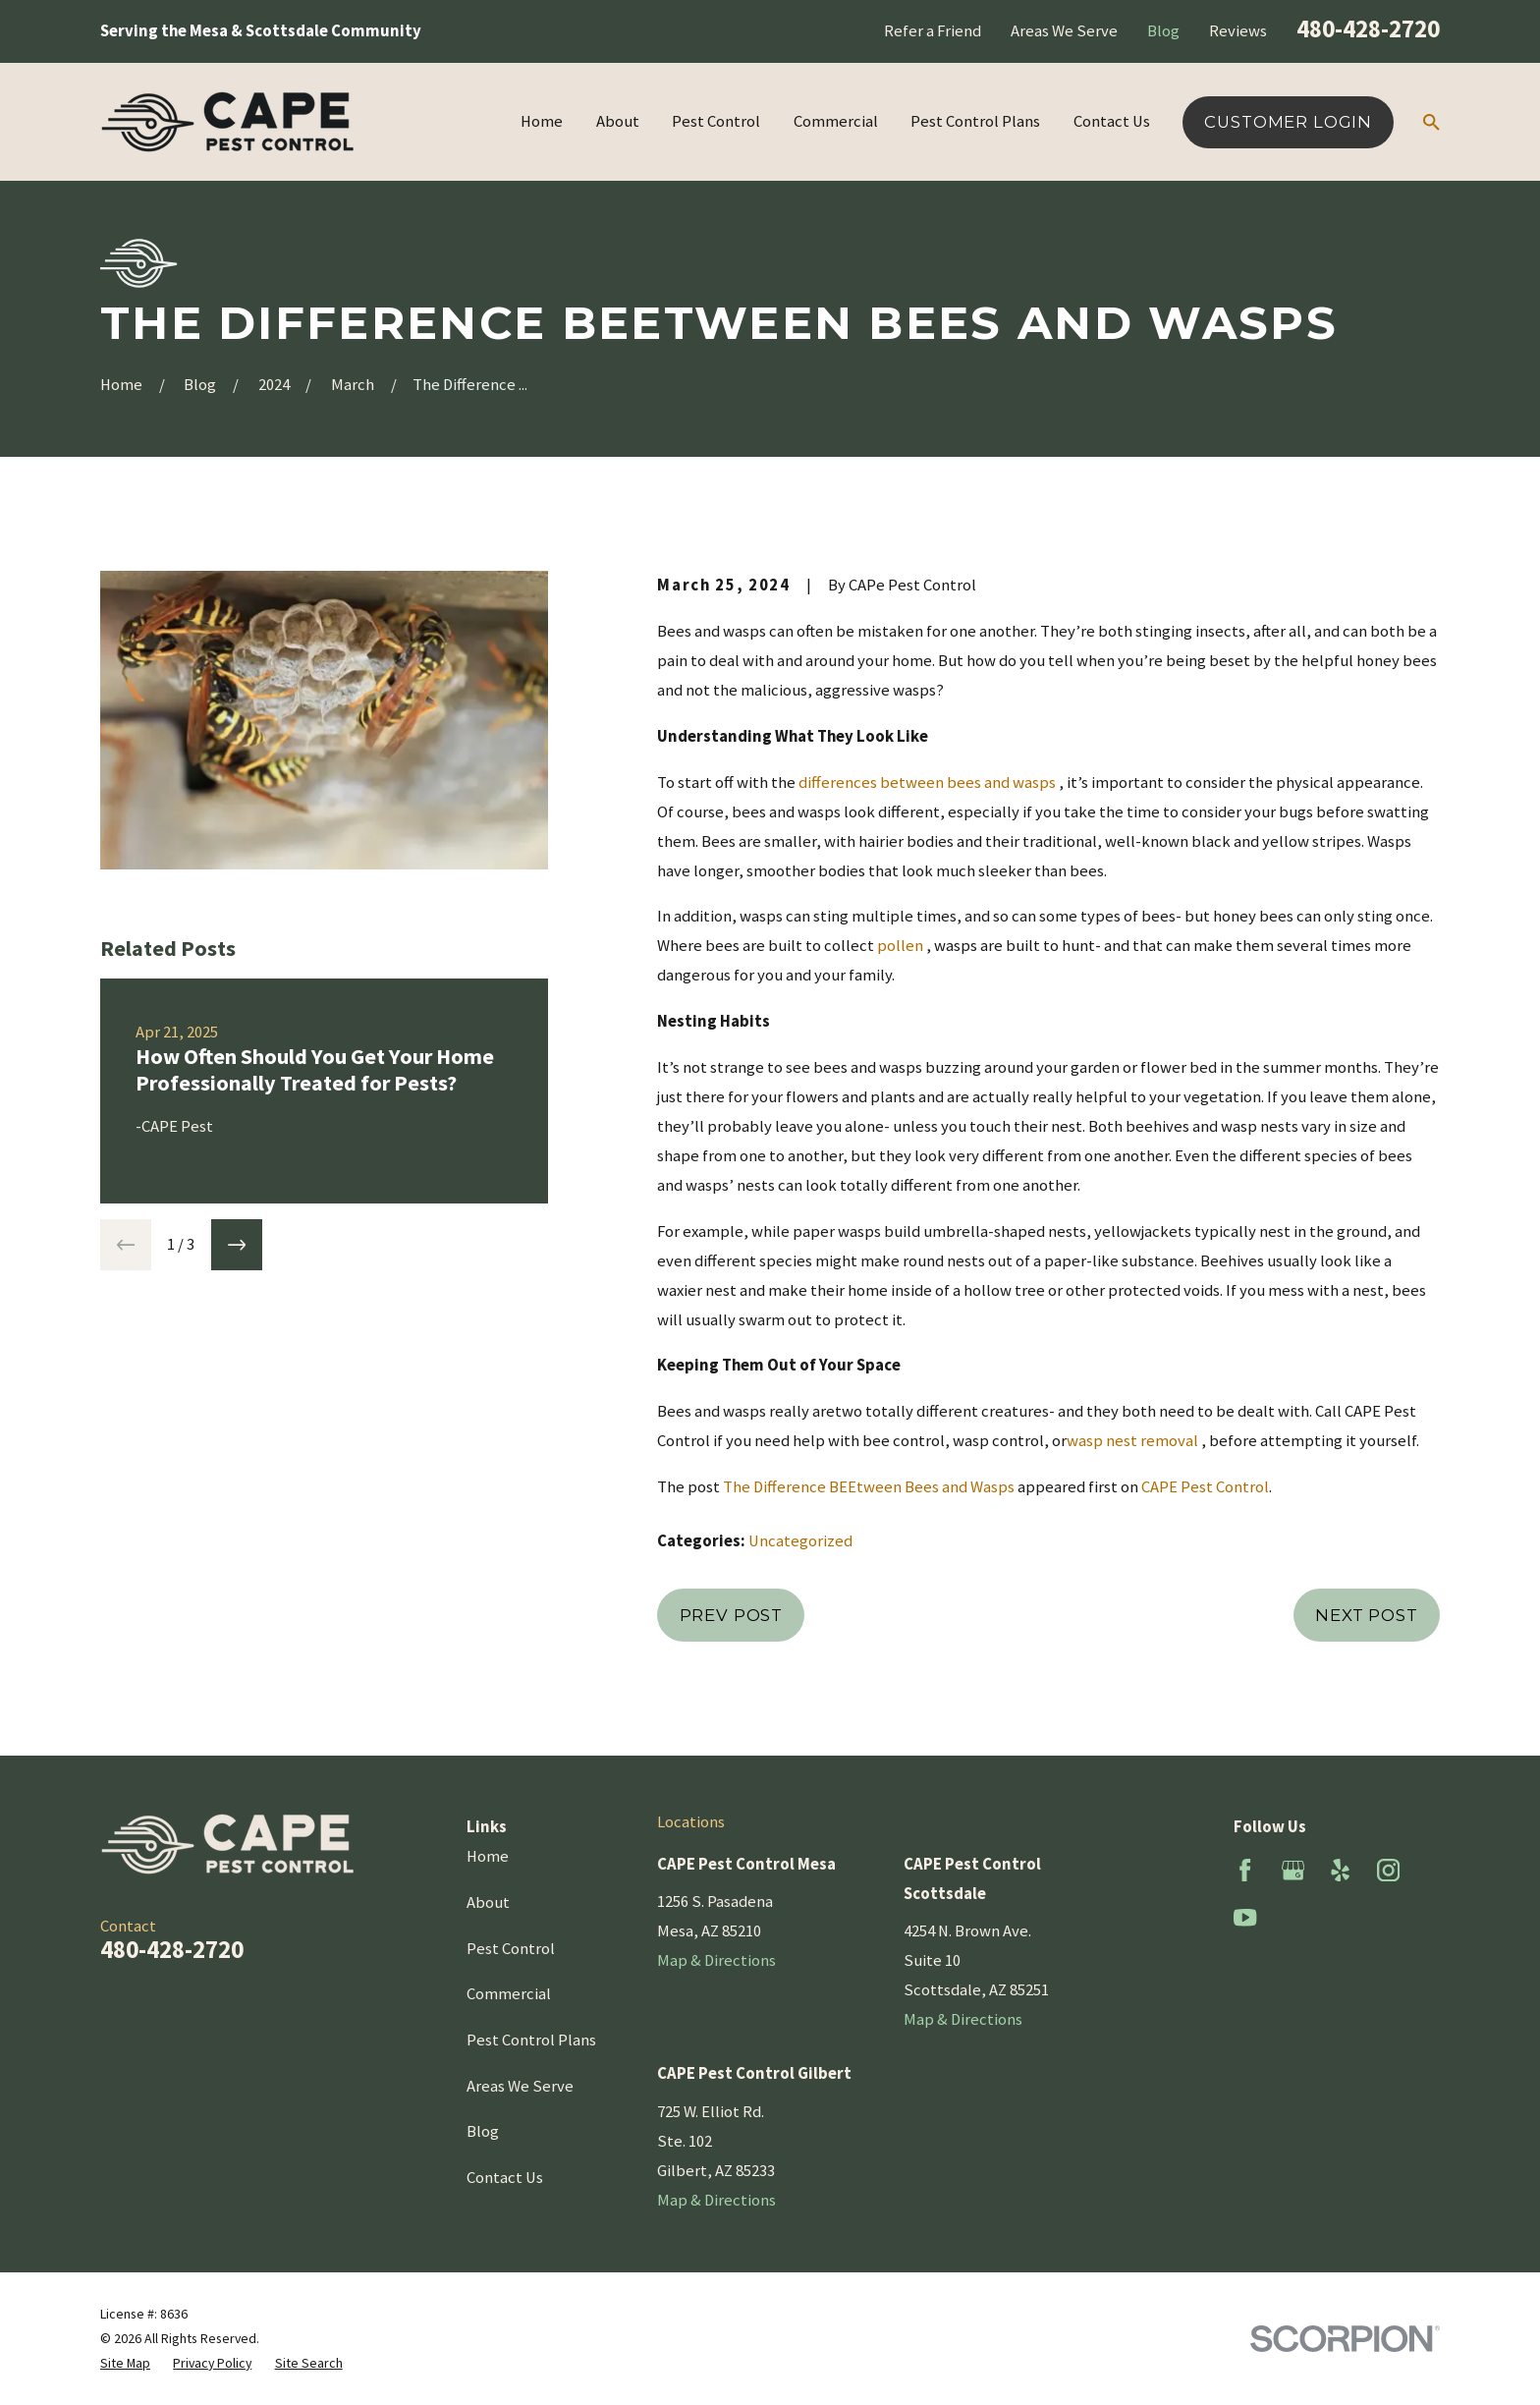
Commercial (509, 1994)
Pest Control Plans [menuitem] (975, 121)
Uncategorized (800, 1541)
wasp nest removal (1132, 1440)
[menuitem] (125, 2363)
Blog (1163, 31)
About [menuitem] (617, 121)
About (488, 1902)
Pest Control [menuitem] (716, 121)
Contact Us (505, 2177)
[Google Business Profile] (1293, 1870)
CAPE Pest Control (1205, 1487)
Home (488, 1856)
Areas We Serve (1064, 31)
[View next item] (236, 1244)
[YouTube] (1245, 1917)
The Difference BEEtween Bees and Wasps (869, 1487)
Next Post (1366, 1615)
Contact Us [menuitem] (1111, 121)
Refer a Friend (932, 31)
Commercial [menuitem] (836, 121)
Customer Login (1288, 122)
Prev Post (732, 1615)
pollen (900, 945)
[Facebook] (1245, 1870)
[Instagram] (1388, 1870)
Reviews (1238, 31)
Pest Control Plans (531, 2040)
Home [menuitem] (542, 121)
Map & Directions (716, 1960)
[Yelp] (1340, 1870)
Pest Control (511, 1948)
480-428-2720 (1368, 28)
